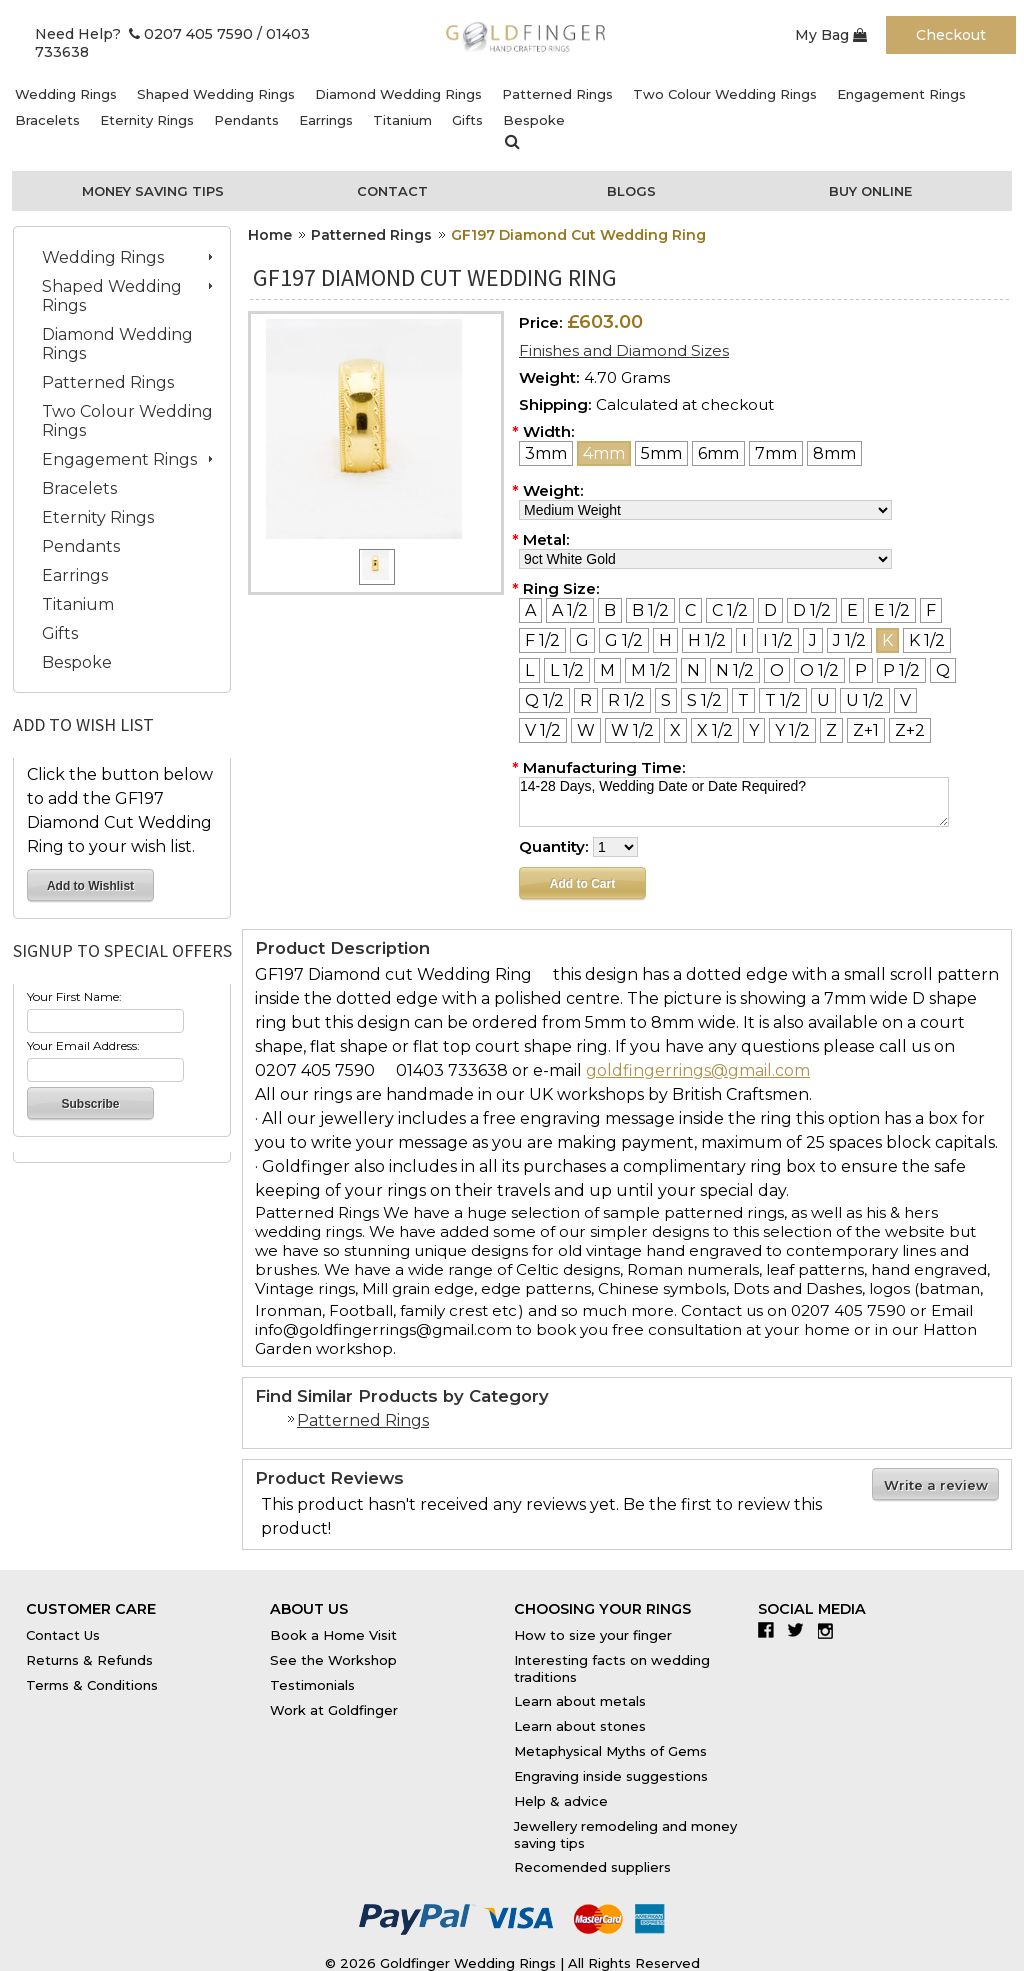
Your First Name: (74, 996)
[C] (690, 610)
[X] (675, 730)
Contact (392, 191)
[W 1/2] (632, 730)
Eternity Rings (147, 120)
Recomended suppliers (592, 1867)
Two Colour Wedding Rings (725, 94)
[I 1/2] (778, 640)
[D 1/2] (812, 610)
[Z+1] (866, 730)
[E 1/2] (892, 610)
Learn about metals (580, 1701)
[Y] (754, 730)
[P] (861, 670)
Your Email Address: (83, 1045)
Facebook (770, 1630)
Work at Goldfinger (334, 1710)
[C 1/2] (730, 610)
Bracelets (47, 120)
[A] (530, 610)
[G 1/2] (624, 640)
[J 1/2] (849, 640)
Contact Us (63, 1635)
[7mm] (776, 453)
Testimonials (312, 1685)
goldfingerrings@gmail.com (698, 1070)
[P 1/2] (901, 670)
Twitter (800, 1630)
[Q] (943, 670)
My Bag (831, 35)
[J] (813, 640)
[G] (582, 640)
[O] (777, 670)
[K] (887, 640)
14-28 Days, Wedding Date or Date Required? (734, 802)
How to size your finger (593, 1635)
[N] (693, 670)
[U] (823, 700)
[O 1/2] (819, 670)
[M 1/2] (651, 670)
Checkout (951, 35)
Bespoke (534, 120)
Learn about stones (580, 1726)
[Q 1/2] (544, 700)
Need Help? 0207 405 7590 (144, 34)
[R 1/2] (626, 700)
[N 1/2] (735, 670)
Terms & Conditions (92, 1685)
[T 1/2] (783, 700)
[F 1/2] (542, 640)
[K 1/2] (927, 640)
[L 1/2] (567, 670)
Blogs (631, 191)
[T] (743, 700)
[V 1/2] (543, 730)
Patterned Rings (557, 94)
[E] (852, 610)
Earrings (326, 120)
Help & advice (561, 1801)
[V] (905, 700)
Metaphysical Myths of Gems (610, 1751)
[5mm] (661, 453)
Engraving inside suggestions (611, 1776)
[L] (529, 670)
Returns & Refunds (89, 1660)
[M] (607, 670)
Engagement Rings (901, 94)
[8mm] (834, 453)
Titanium (402, 120)
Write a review (936, 1485)
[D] (770, 610)
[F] (931, 610)
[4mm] (604, 453)
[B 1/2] (650, 610)
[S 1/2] (704, 700)
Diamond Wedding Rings (398, 94)
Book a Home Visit (333, 1635)
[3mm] (546, 453)
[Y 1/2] (792, 730)
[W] (586, 730)
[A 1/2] (570, 610)
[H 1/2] (707, 640)
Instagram (830, 1630)
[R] (586, 700)
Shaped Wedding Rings (216, 94)
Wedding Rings (66, 94)
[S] (666, 700)
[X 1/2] (715, 730)
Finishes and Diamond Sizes (624, 350)
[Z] (831, 730)
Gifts (467, 120)
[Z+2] (910, 730)
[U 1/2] (865, 700)
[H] (665, 640)
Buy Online (870, 191)
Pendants (246, 120)
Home (270, 235)
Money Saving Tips (153, 191)
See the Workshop (333, 1660)
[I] (744, 640)
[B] (610, 610)
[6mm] (718, 453)
